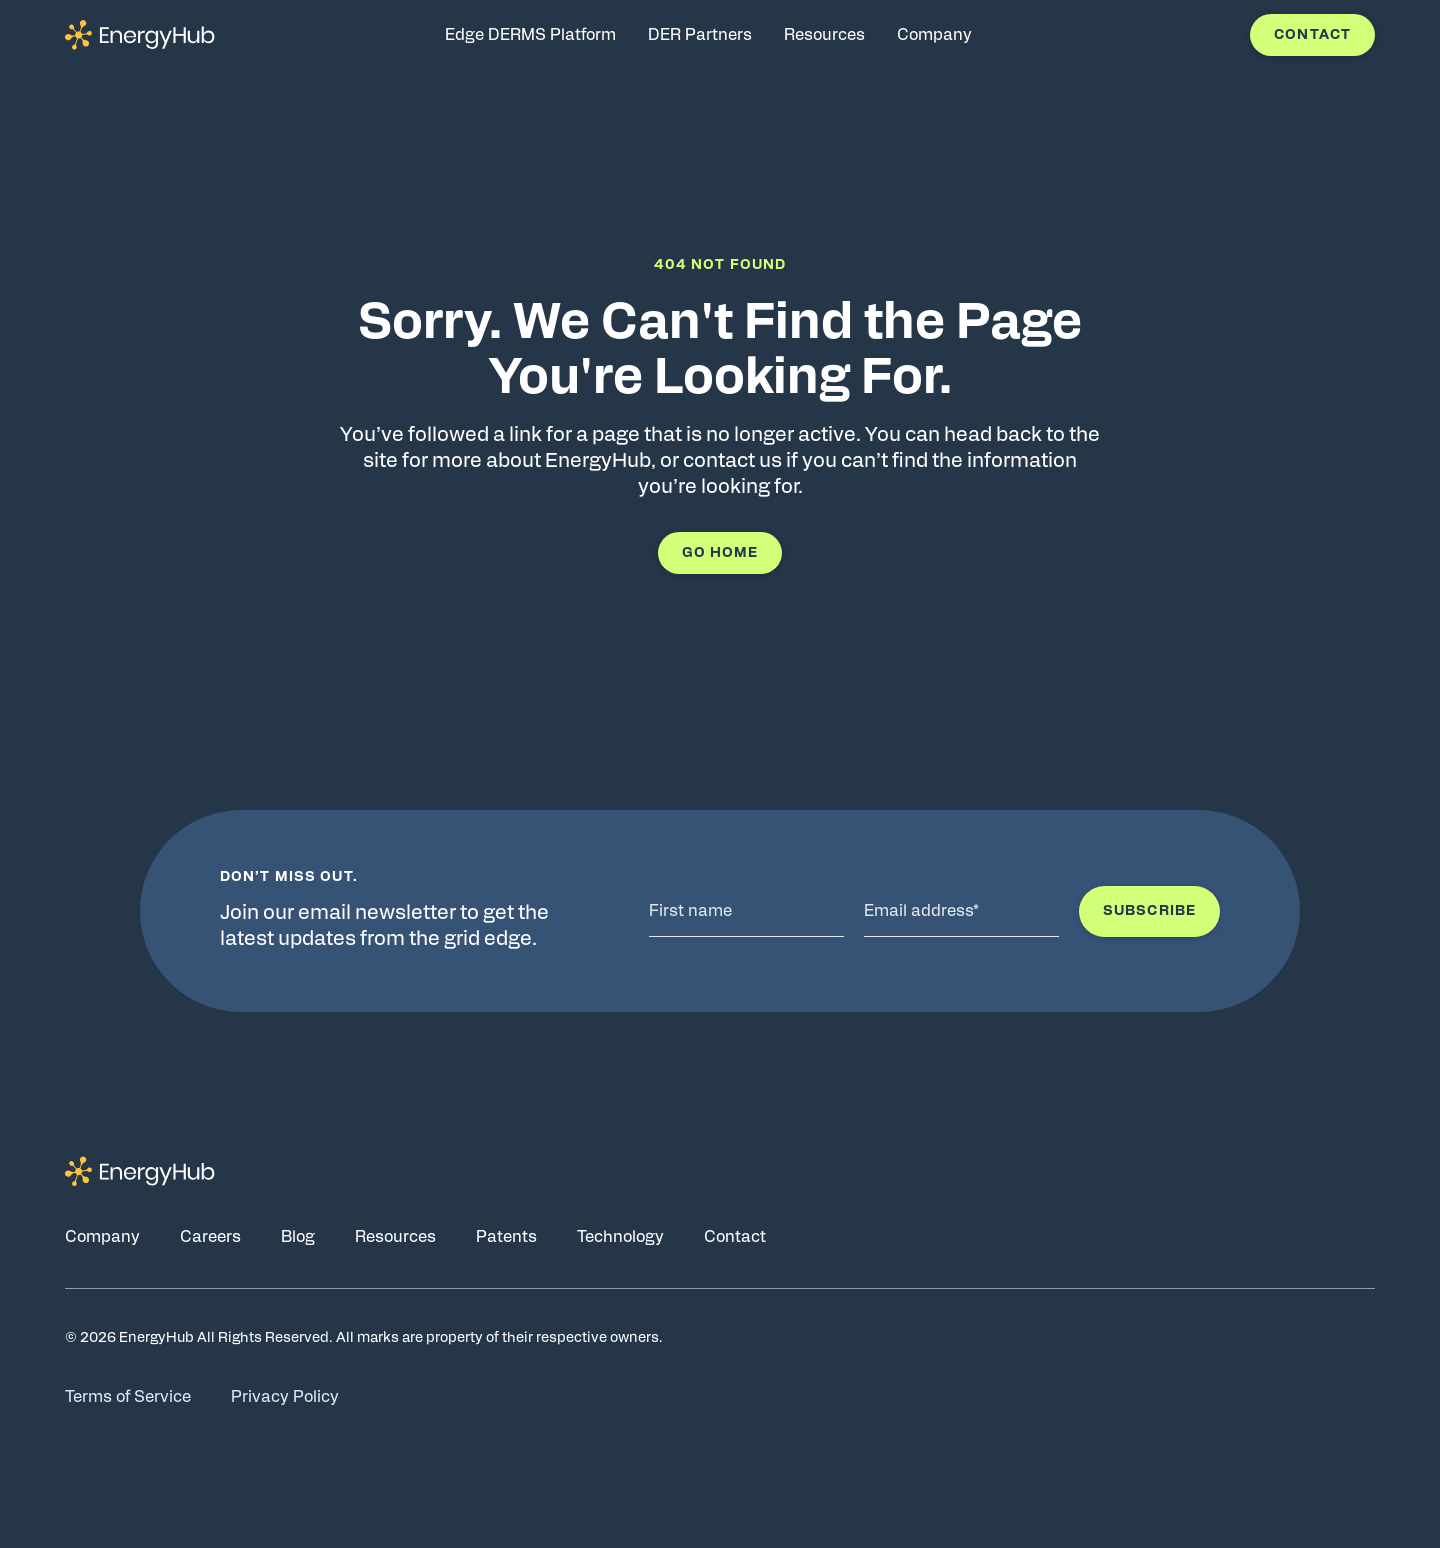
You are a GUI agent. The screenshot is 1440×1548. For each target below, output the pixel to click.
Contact (1312, 35)
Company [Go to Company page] (102, 1237)
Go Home (720, 553)
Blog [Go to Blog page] (298, 1237)
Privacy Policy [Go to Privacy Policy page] (285, 1397)
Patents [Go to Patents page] (506, 1237)
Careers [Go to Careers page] (210, 1237)
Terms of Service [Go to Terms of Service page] (128, 1397)
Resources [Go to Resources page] (395, 1237)
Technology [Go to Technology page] (620, 1237)
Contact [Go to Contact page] (735, 1237)
